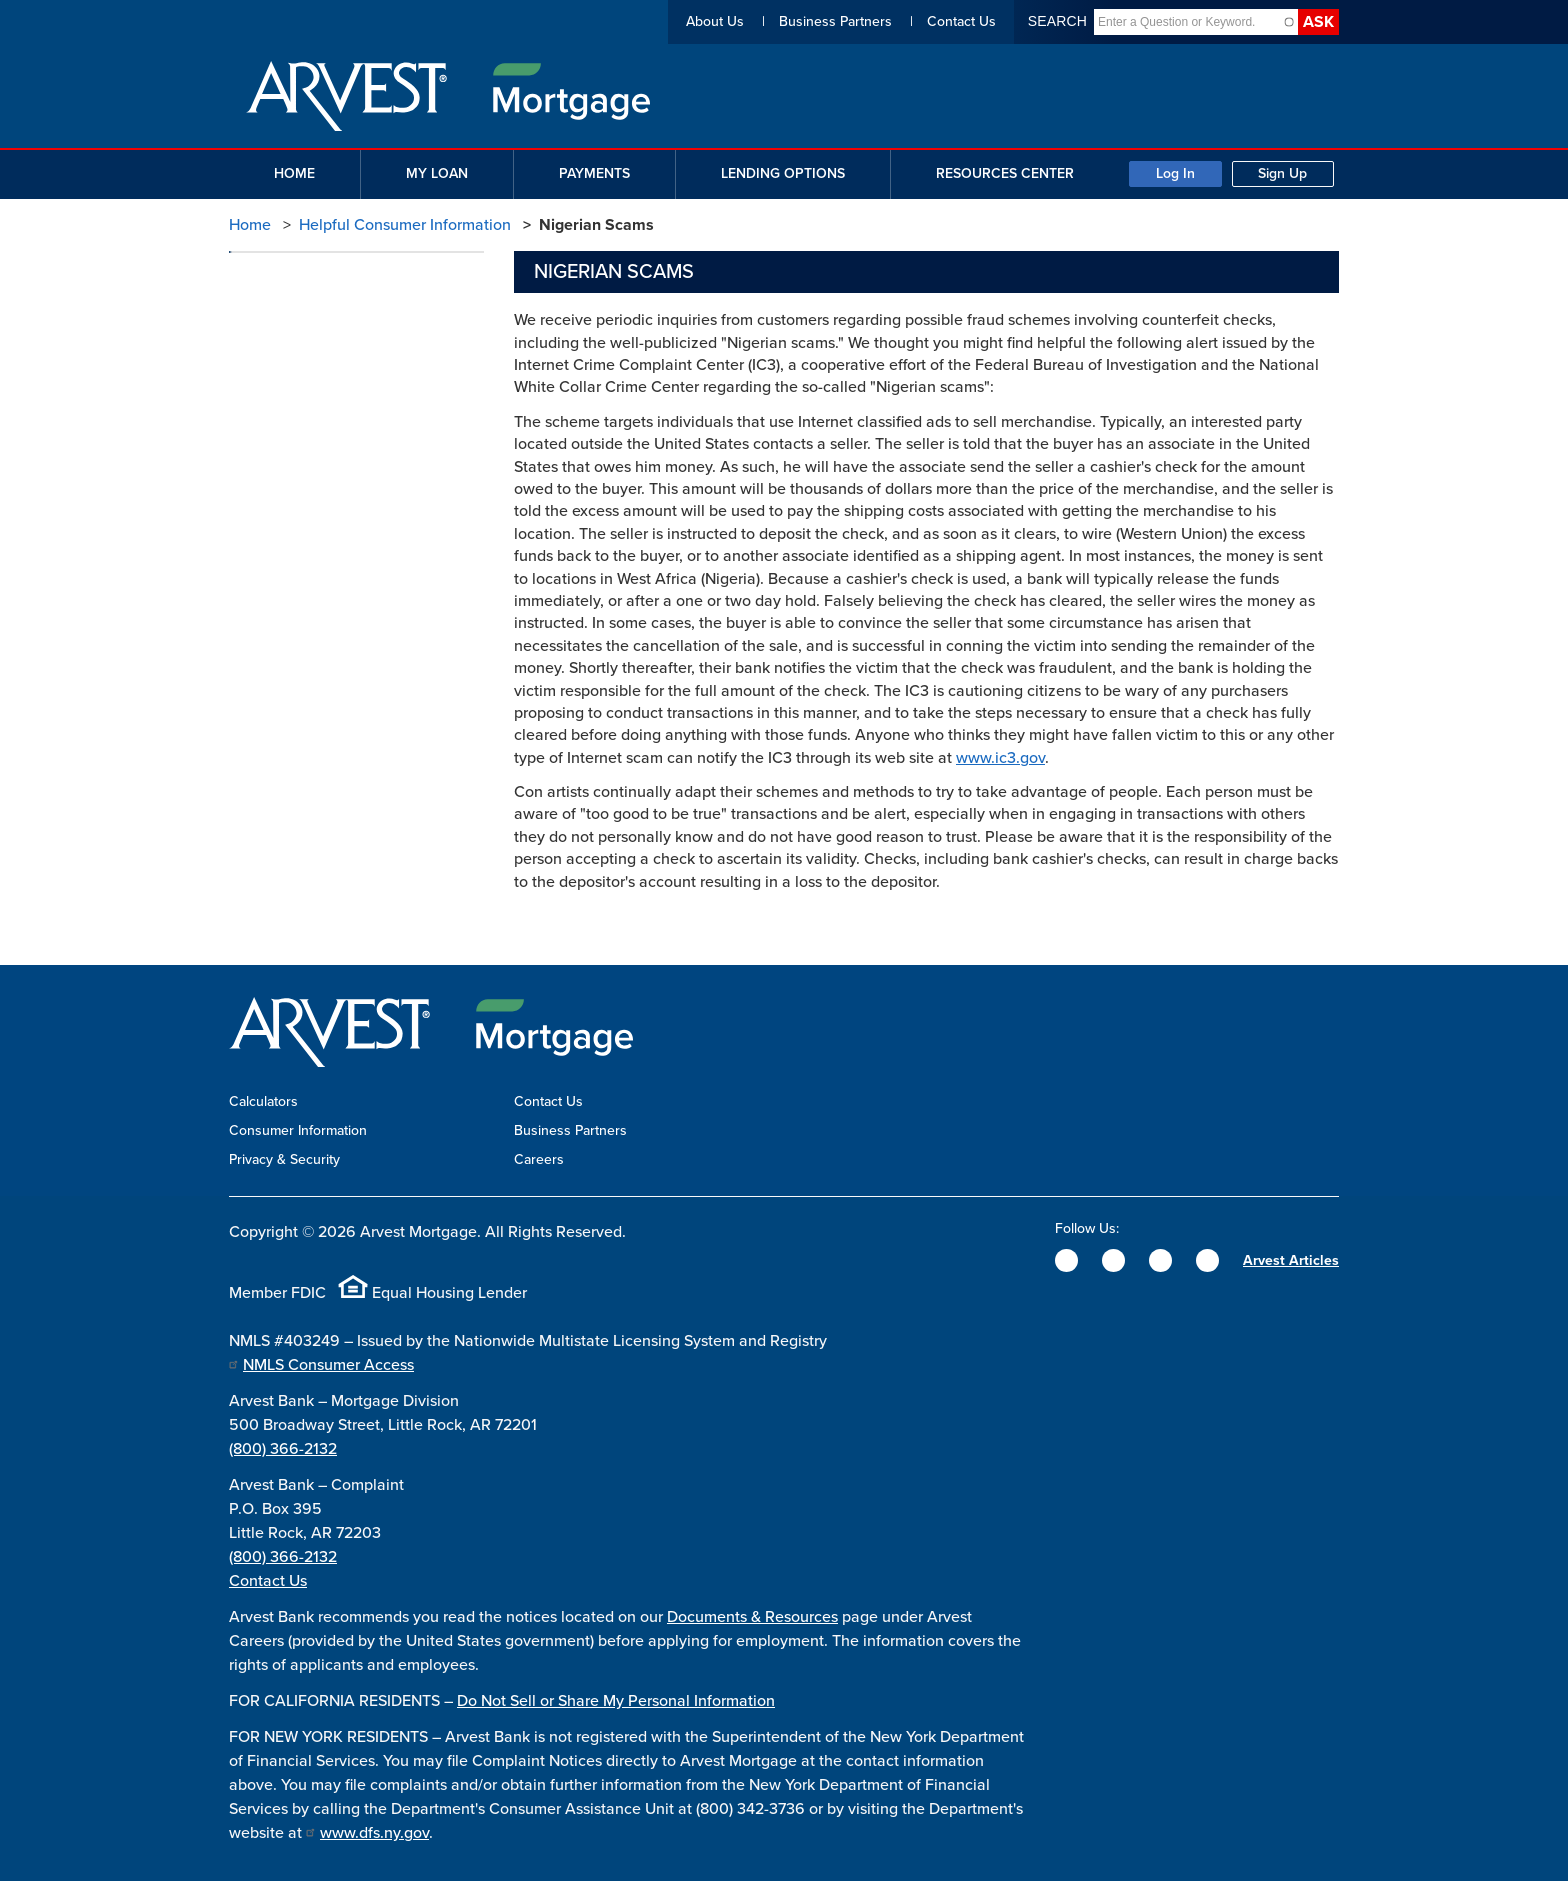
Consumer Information (298, 1130)
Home (250, 225)
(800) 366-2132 (283, 1449)
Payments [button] (594, 173)
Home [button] (294, 173)
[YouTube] (1207, 1260)
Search (1057, 21)
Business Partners (835, 21)
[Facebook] (1066, 1260)
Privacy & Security (284, 1159)
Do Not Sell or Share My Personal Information (616, 1701)
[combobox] (1187, 22)
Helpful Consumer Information (405, 225)
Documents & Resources (752, 1617)
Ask (1318, 22)
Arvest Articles (1291, 1260)
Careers (539, 1159)
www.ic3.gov (1000, 758)
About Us (715, 21)
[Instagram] (1160, 1260)
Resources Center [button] (1005, 173)
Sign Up (1282, 173)
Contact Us (961, 21)
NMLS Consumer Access (328, 1365)
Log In (1175, 173)
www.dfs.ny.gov (374, 1833)
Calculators (263, 1101)
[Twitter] (1113, 1260)
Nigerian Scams (295, 317)
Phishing (273, 358)
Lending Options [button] (783, 173)
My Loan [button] (437, 173)
